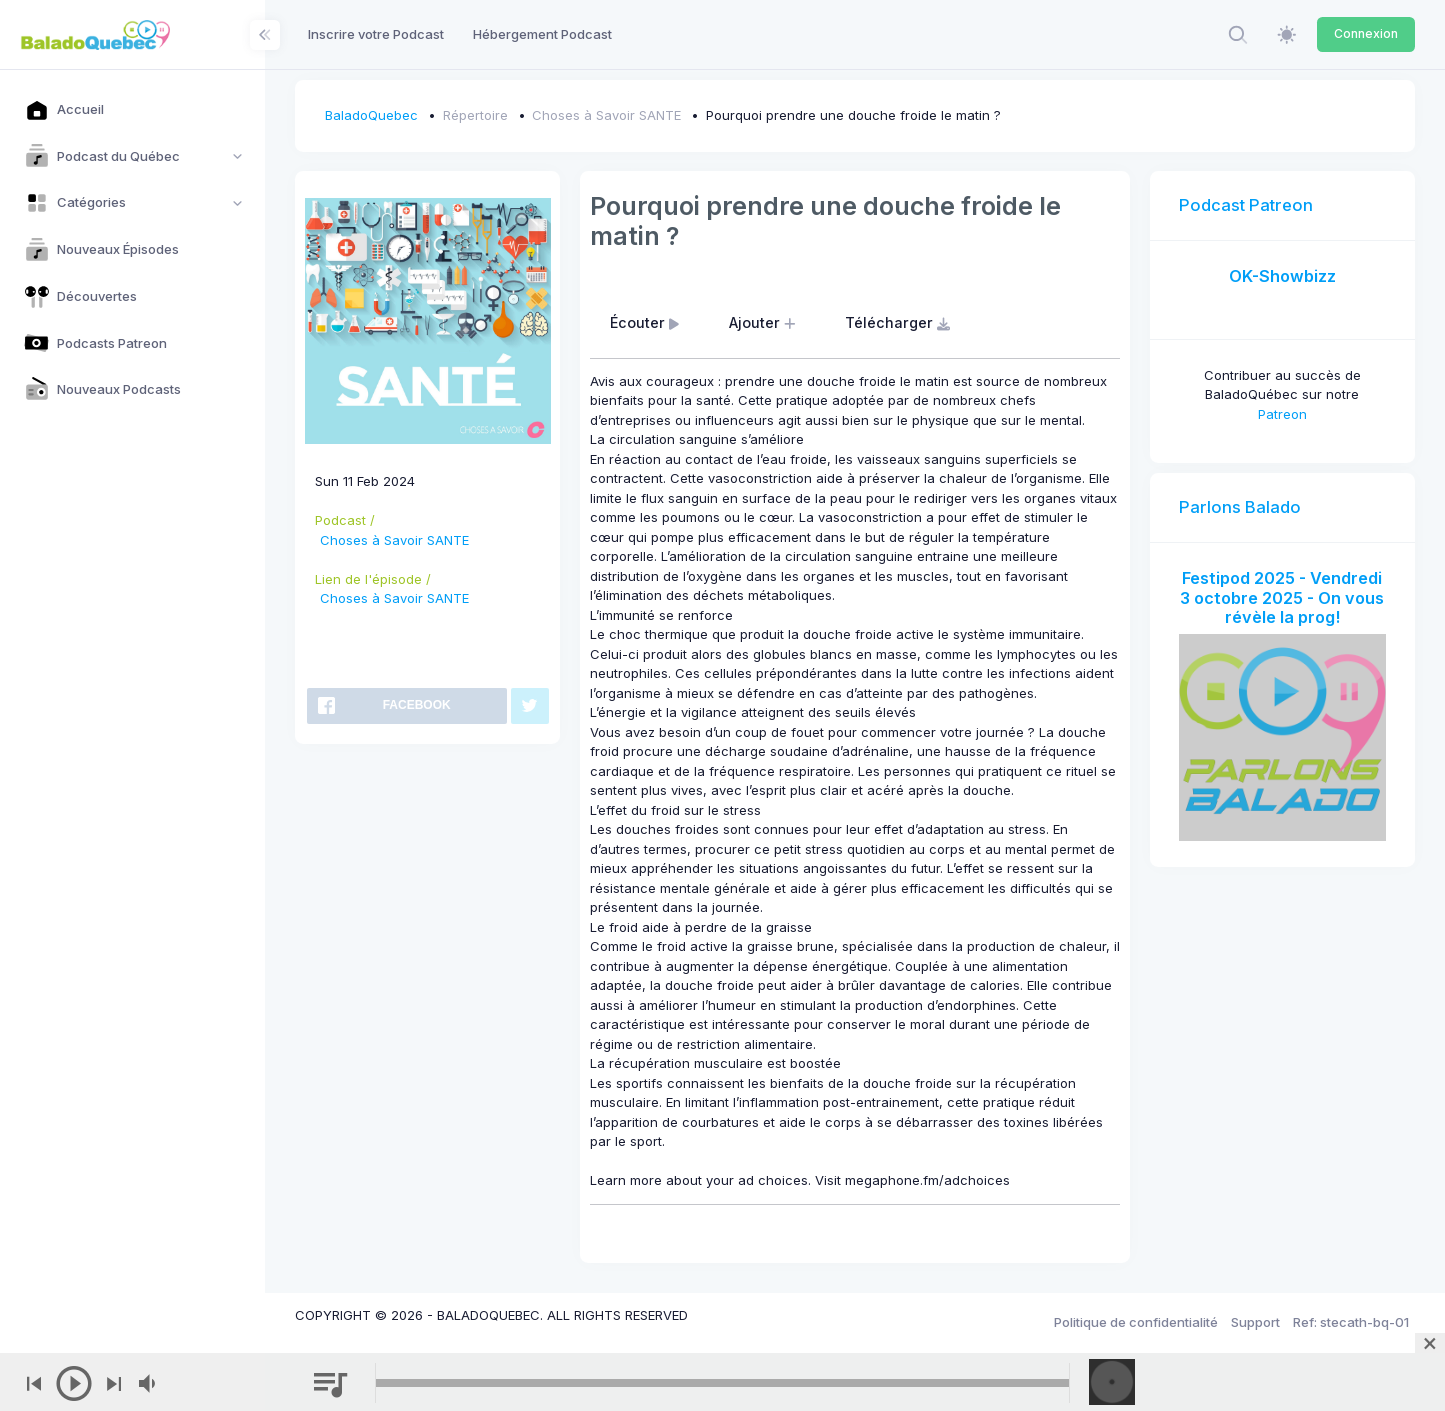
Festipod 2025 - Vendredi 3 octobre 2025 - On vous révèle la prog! (1282, 597)
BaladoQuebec (371, 115)
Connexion (1366, 33)
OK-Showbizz (1282, 276)
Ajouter (765, 322)
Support (1255, 1322)
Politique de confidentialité (1136, 1322)
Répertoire (475, 115)
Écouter (647, 322)
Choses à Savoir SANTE (606, 115)
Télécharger (900, 322)
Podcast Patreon (1246, 205)
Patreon (1282, 414)
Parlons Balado (1240, 507)
